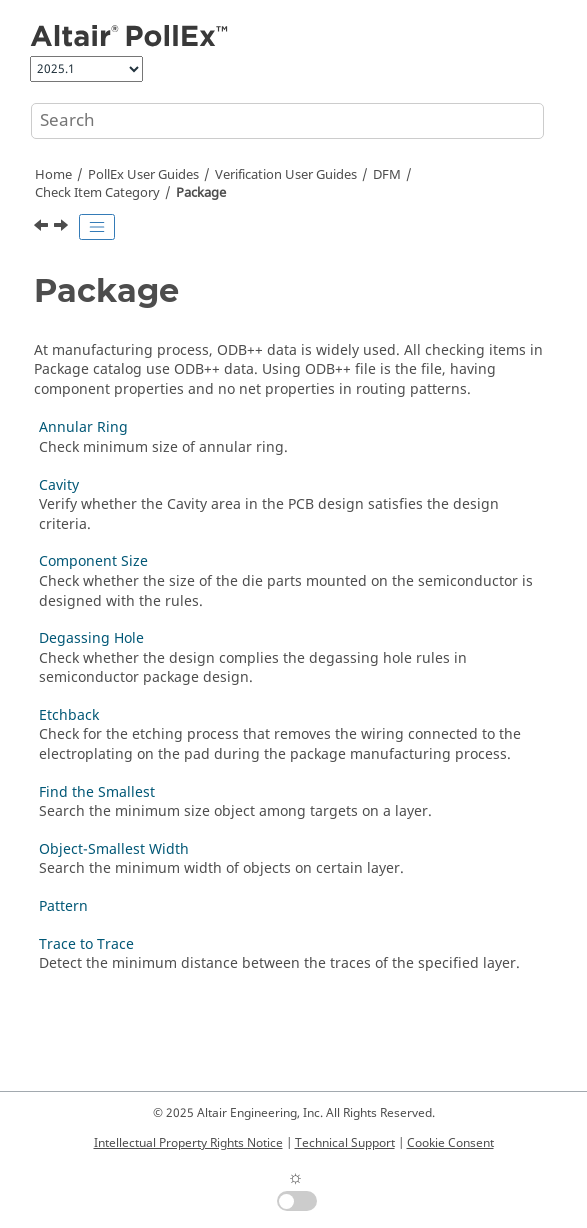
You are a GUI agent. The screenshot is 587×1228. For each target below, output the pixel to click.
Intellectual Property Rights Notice (188, 1143)
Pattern (63, 906)
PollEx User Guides (143, 175)
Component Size (93, 561)
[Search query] (287, 121)
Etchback (69, 715)
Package (201, 193)
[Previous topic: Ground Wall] (43, 228)
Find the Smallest (97, 792)
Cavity (59, 485)
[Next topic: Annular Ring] (63, 228)
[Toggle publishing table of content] (97, 227)
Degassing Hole (91, 638)
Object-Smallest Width (114, 849)
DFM (387, 175)
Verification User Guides (286, 175)
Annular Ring (83, 427)
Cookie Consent (450, 1143)
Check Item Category (97, 193)
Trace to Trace (86, 944)
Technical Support (345, 1143)
